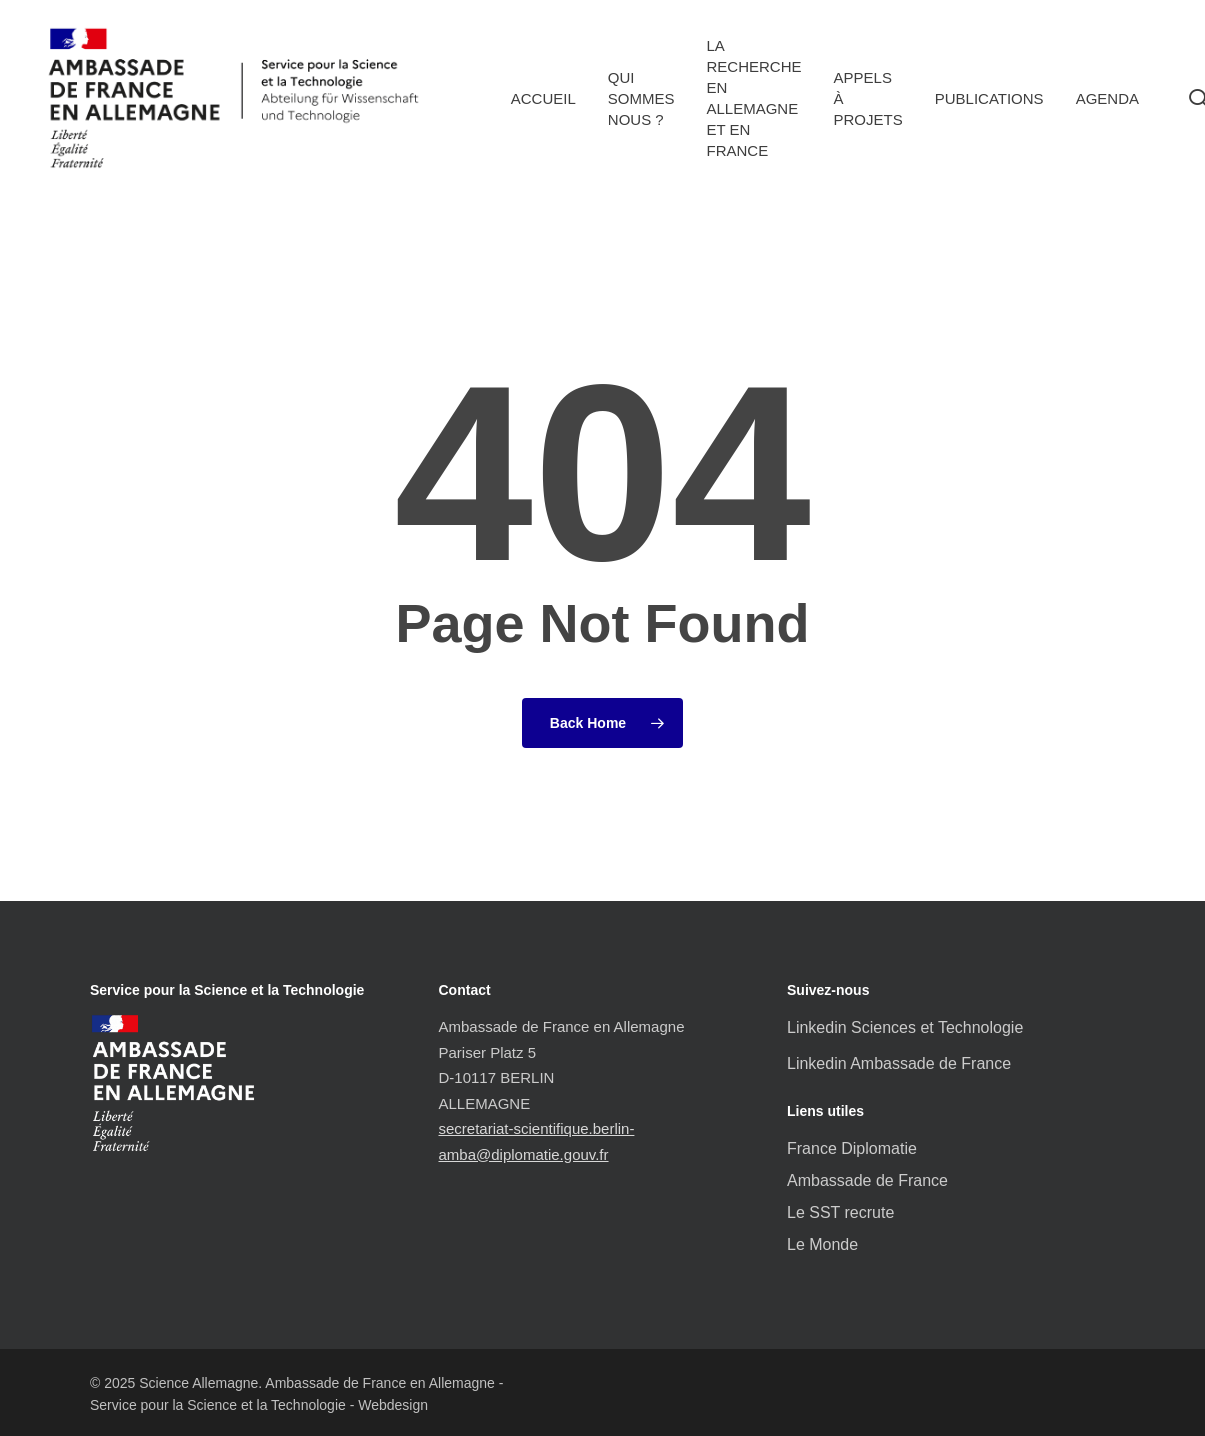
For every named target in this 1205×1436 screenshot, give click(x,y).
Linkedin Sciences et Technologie (905, 1027)
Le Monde (822, 1244)
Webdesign (393, 1405)
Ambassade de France (867, 1180)
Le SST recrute (840, 1212)
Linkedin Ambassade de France (899, 1063)
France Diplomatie (852, 1148)
